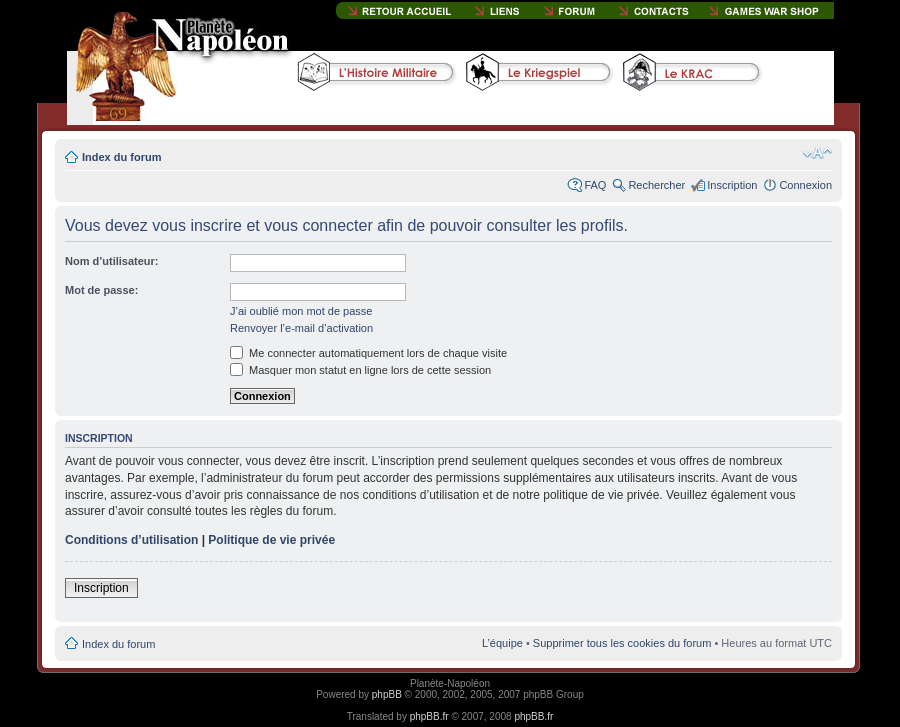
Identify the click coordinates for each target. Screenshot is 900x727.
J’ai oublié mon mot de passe (301, 311)
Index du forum (121, 157)
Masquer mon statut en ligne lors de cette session (360, 370)
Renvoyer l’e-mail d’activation (301, 328)
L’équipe (502, 643)
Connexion (805, 185)
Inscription (732, 185)
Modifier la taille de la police (817, 153)
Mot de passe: (101, 290)
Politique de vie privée (271, 540)
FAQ (595, 185)
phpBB (387, 694)
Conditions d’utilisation (131, 540)
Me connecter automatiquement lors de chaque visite (368, 353)
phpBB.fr (429, 716)
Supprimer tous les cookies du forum (622, 643)
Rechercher (656, 185)
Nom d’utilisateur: (112, 261)
